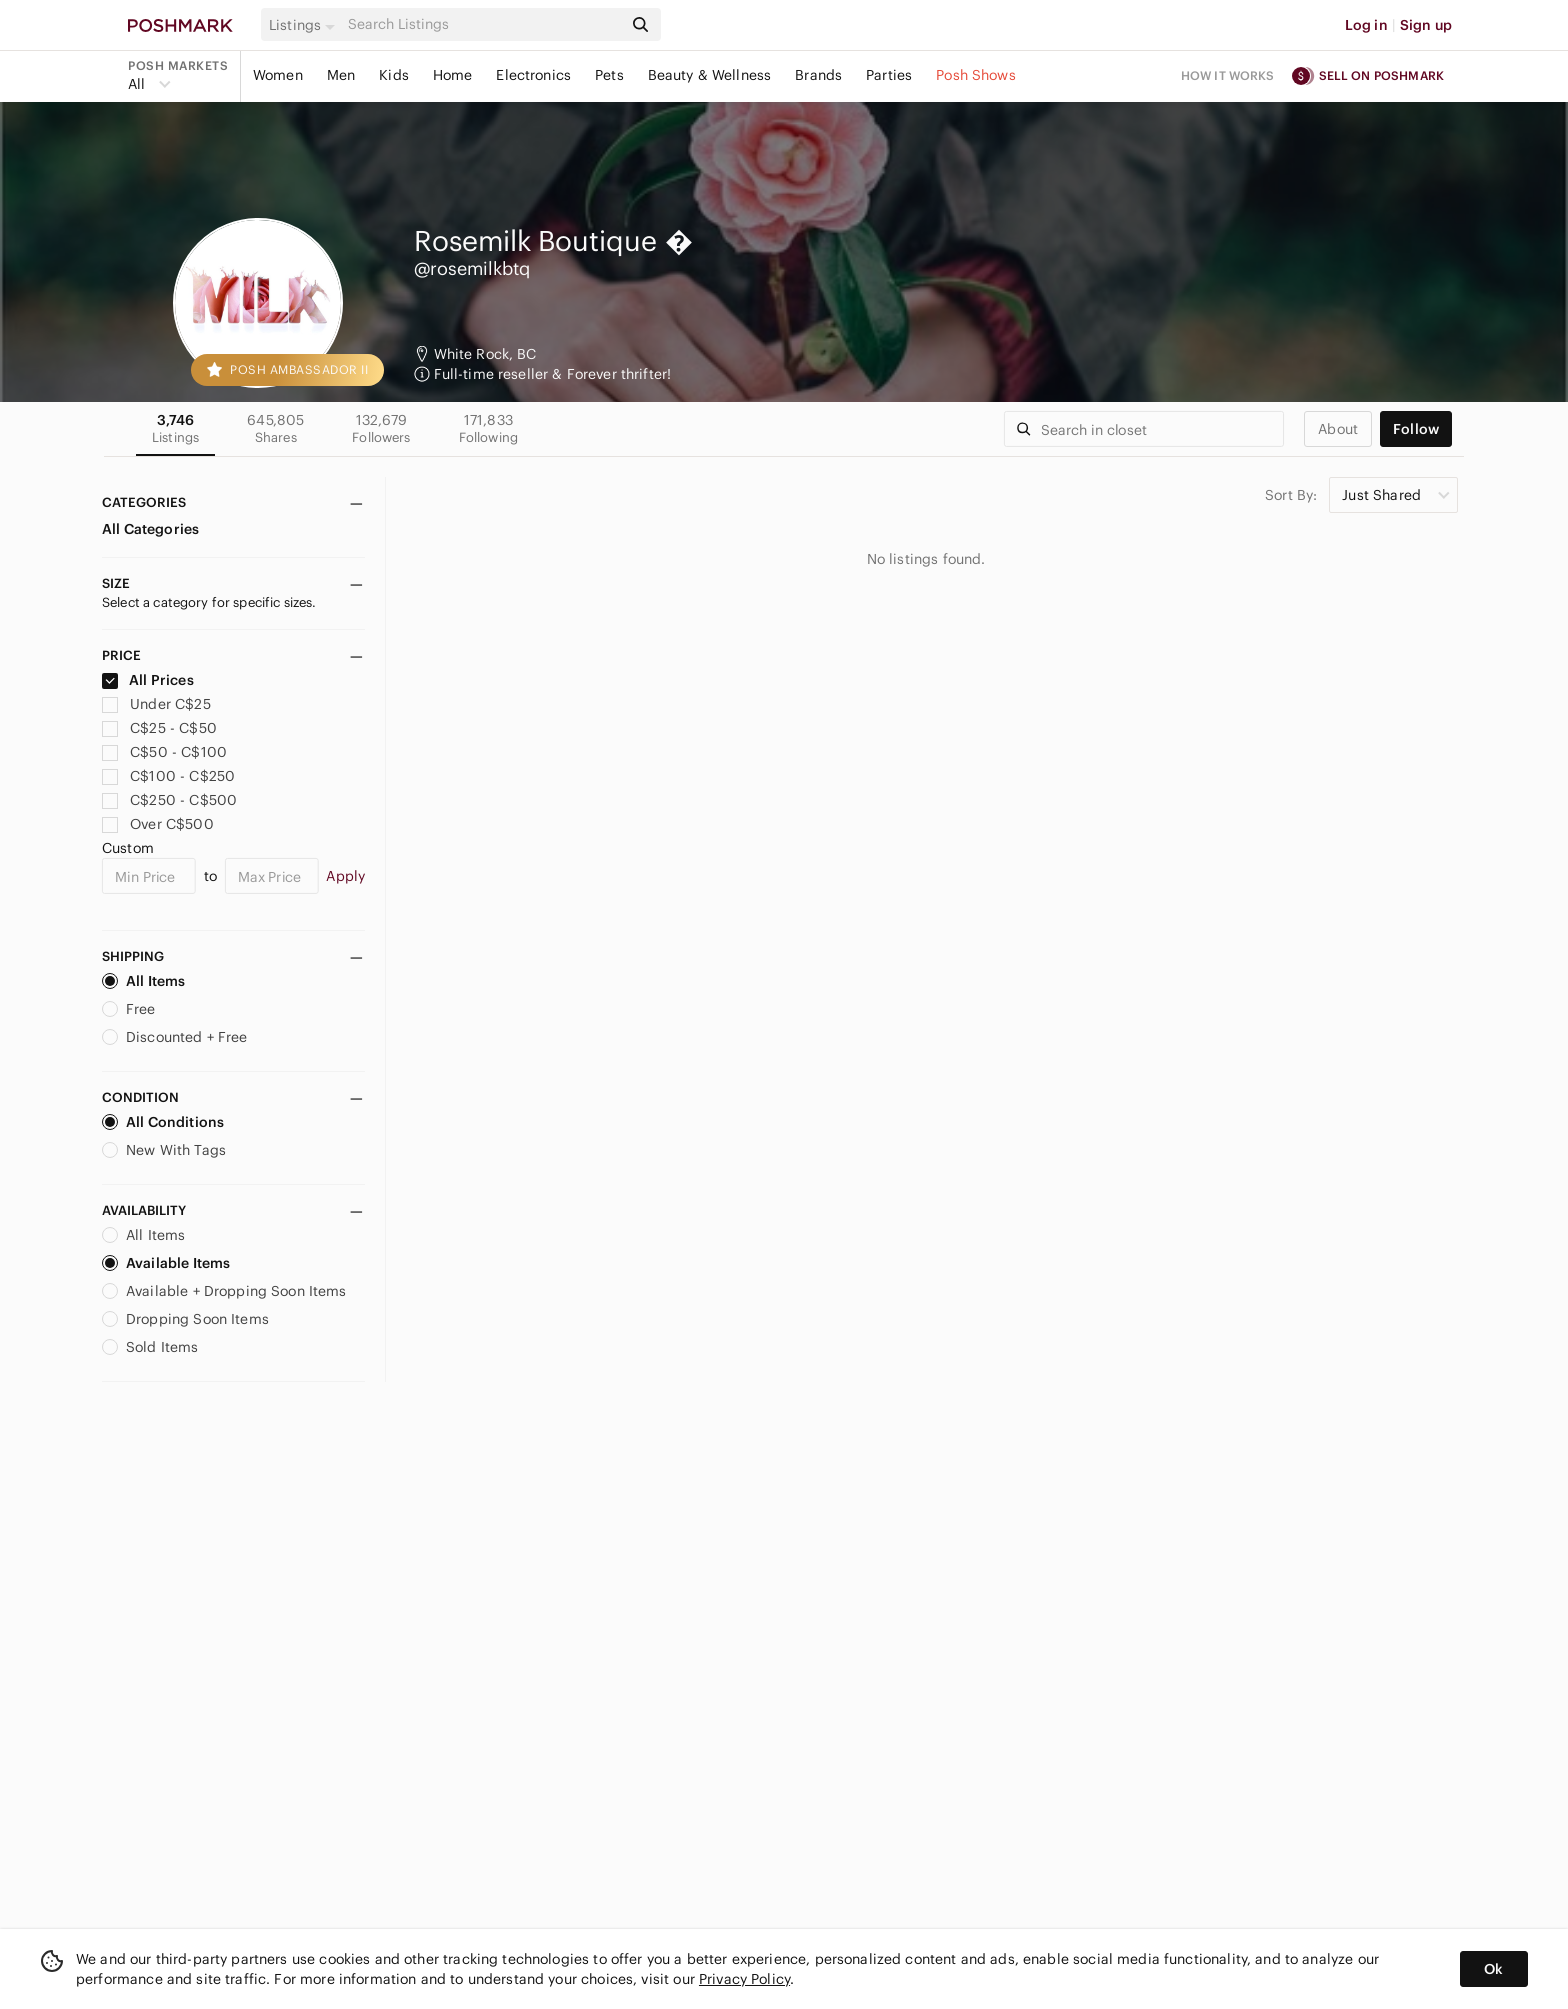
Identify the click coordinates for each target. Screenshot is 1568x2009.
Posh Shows (976, 75)
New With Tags (164, 1150)
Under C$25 (156, 704)
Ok (1493, 1969)
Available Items (166, 1263)
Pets (609, 75)
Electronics (533, 75)
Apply (345, 876)
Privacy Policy (744, 1979)
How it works (1228, 75)
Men (341, 75)
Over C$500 (158, 824)
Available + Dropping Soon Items (224, 1291)
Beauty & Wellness (710, 75)
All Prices (148, 680)
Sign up (1426, 25)
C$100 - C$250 (168, 776)
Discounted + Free (175, 1037)
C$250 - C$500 (169, 800)
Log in (1366, 25)
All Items (143, 981)
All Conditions (163, 1122)
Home (453, 75)
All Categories (150, 529)
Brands (818, 75)
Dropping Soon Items (185, 1319)
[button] (305, 25)
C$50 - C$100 (164, 752)
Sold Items (150, 1347)
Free (129, 1009)
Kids (394, 75)
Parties (889, 75)
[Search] (483, 24)
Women (278, 75)
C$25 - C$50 (159, 728)
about (1338, 429)
